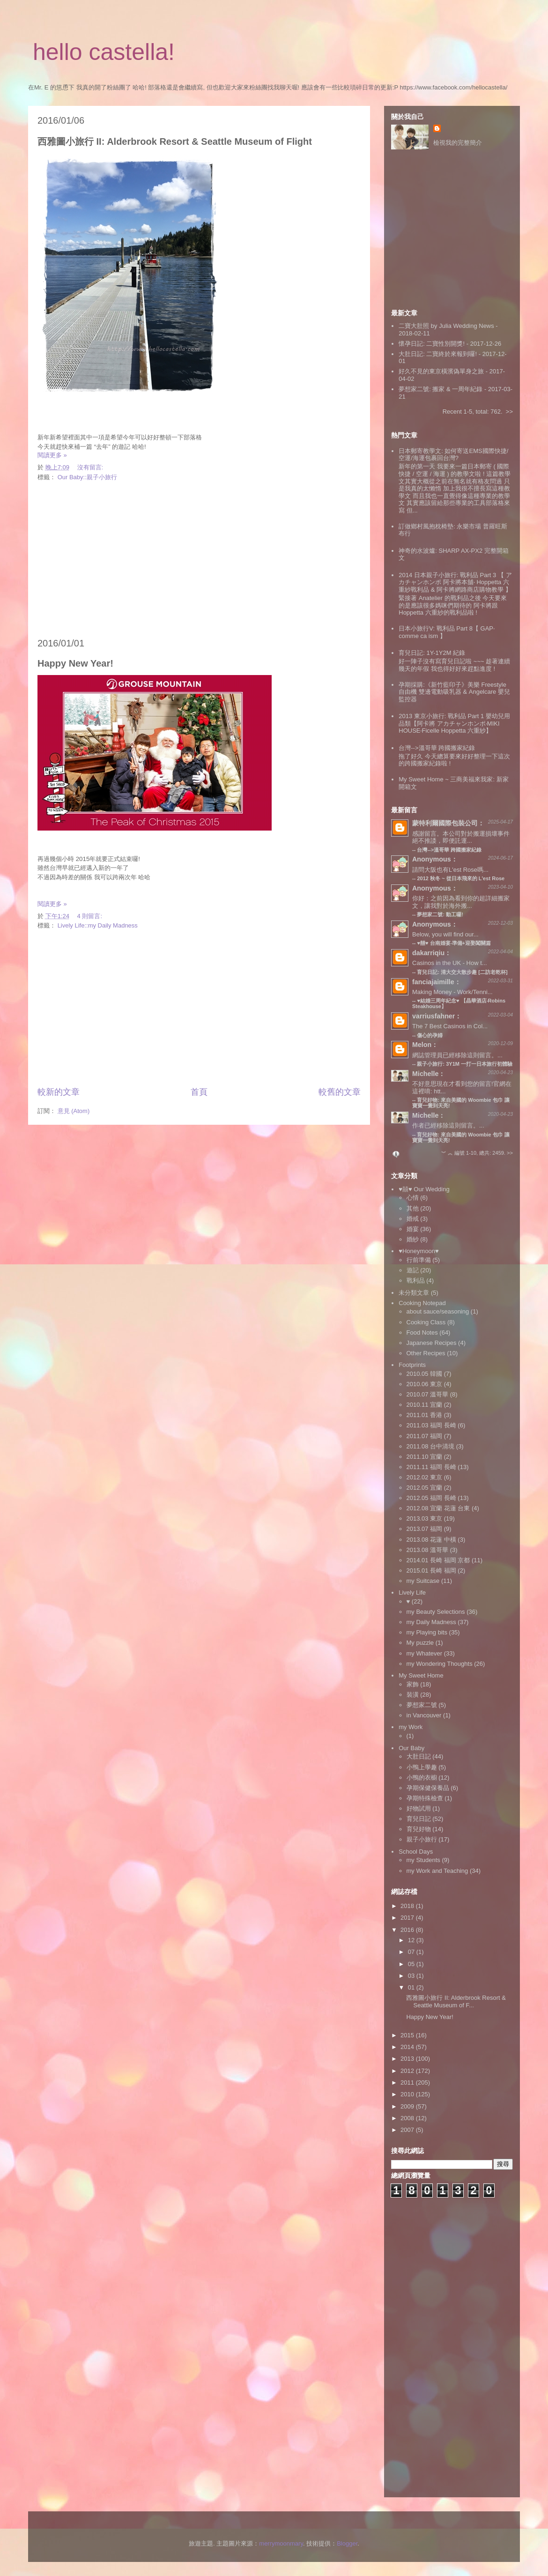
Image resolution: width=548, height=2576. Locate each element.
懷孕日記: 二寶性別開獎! (432, 343)
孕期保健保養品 (428, 1787)
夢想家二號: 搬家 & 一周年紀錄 (440, 389)
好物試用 (419, 1808)
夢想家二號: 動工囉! (440, 914)
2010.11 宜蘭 (425, 1404)
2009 (408, 2106)
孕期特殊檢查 (425, 1798)
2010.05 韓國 (425, 1373)
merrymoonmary (281, 2543)
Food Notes (422, 1332)
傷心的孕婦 (430, 1035)
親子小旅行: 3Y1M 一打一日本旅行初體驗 (464, 1064)
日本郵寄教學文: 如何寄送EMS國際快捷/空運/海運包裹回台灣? (453, 454)
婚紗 (413, 1239)
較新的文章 (58, 1092)
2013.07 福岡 (425, 1528)
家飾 (413, 1684)
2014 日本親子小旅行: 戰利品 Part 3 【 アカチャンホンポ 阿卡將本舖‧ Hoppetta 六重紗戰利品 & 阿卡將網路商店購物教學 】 (455, 582)
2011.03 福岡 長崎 (431, 1425)
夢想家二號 (422, 1704)
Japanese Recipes (432, 1342)
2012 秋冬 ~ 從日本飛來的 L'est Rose (460, 878)
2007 (408, 2129)
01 (412, 1987)
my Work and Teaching (437, 1870)
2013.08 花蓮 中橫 (431, 1539)
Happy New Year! (75, 663)
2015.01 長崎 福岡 (431, 1570)
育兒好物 (419, 1829)
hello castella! (104, 52)
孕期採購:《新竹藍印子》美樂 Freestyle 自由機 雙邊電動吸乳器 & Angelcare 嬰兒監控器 (454, 692)
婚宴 (413, 1228)
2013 (408, 2058)
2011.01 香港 (425, 1414)
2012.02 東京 (425, 1477)
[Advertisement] (199, 560)
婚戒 (413, 1218)
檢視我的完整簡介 (457, 142)
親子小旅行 (422, 1839)
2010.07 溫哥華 (428, 1394)
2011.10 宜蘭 (425, 1456)
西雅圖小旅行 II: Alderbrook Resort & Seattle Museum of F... (455, 2001)
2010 (408, 2094)
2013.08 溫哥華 (428, 1549)
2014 (408, 2046)
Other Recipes (426, 1353)
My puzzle (420, 1642)
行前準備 (419, 1259)
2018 (408, 1905)
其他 (413, 1208)
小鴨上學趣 (422, 1767)
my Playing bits (427, 1632)
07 (412, 1951)
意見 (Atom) (74, 1110)
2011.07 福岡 (425, 1436)
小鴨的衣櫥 (422, 1777)
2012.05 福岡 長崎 (431, 1497)
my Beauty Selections (436, 1611)
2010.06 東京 (425, 1384)
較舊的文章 (339, 1092)
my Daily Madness (431, 1622)
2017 (408, 1917)
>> (509, 411)
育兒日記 (419, 1818)
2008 (408, 2118)
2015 (408, 2035)
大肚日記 (419, 1756)
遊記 (413, 1270)
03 (412, 1975)
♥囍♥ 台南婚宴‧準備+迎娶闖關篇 (454, 943)
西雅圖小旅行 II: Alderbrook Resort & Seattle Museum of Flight (174, 141)
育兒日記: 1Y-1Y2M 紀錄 (432, 652)
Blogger (347, 2543)
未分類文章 (414, 1292)
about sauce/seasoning (438, 1311)
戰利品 (416, 1280)
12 (412, 1940)
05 (412, 1963)
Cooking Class (426, 1322)
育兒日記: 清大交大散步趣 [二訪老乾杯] (462, 972)
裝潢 (413, 1694)
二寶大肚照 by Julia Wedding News (447, 325)
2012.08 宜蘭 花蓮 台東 (438, 1508)
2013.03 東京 (425, 1518)
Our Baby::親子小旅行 (87, 477)
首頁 (199, 1092)
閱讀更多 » (52, 455)
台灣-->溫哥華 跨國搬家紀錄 (437, 747)
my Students (423, 1859)
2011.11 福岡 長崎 (431, 1466)
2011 (408, 2082)
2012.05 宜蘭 (425, 1487)
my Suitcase (423, 1580)
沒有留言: (91, 467)
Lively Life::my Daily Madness (98, 925)
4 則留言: (90, 916)
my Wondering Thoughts (440, 1663)
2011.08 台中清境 (431, 1446)
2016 (408, 1929)
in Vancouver (424, 1715)
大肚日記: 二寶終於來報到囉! (438, 353)
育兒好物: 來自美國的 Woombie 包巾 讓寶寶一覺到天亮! (461, 1137)
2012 (408, 2070)
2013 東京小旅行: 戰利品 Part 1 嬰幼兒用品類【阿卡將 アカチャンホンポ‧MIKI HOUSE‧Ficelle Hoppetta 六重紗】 (454, 723)
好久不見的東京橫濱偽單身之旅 (441, 371)
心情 (413, 1197)
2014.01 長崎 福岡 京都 (438, 1560)
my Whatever (425, 1653)
